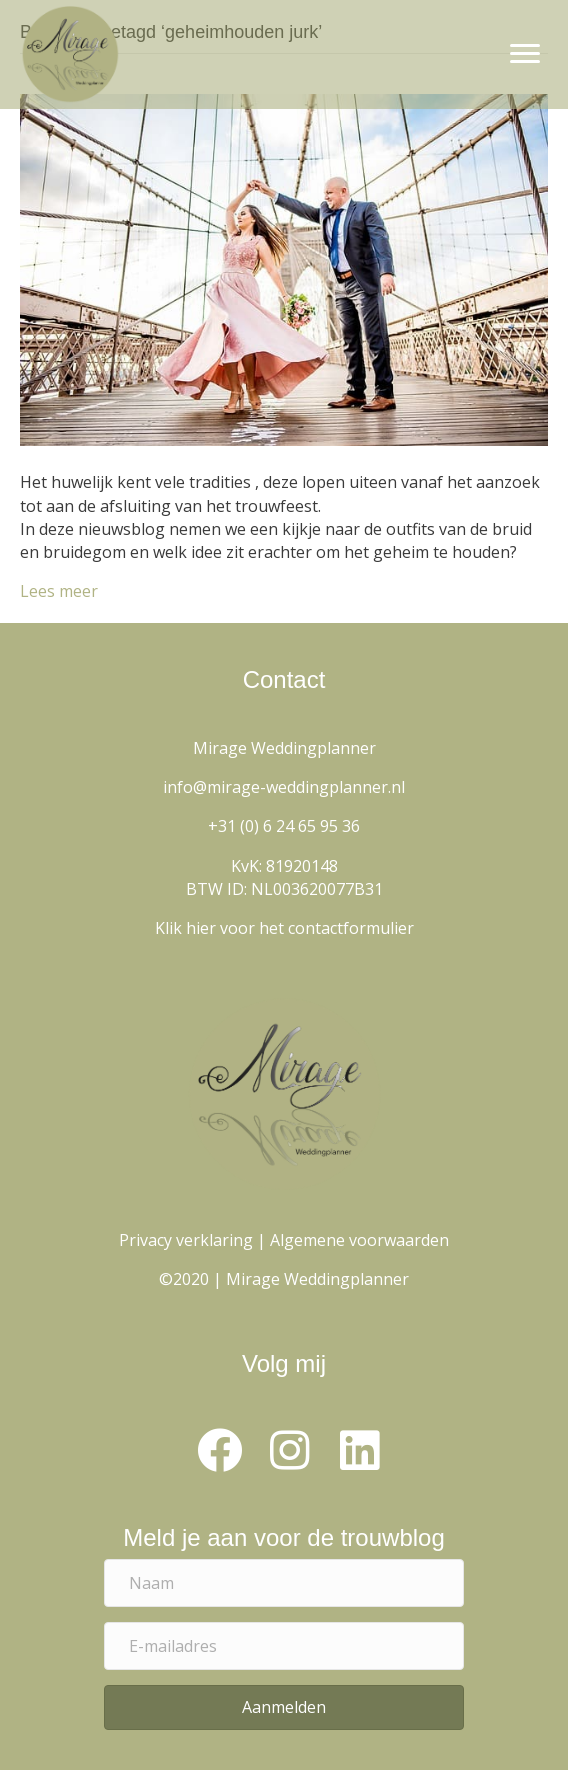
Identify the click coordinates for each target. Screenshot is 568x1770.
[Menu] (525, 54)
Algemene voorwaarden (359, 1240)
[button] (219, 1451)
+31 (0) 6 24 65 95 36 (284, 826)
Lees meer (59, 591)
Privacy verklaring (186, 1240)
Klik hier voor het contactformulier (284, 928)
